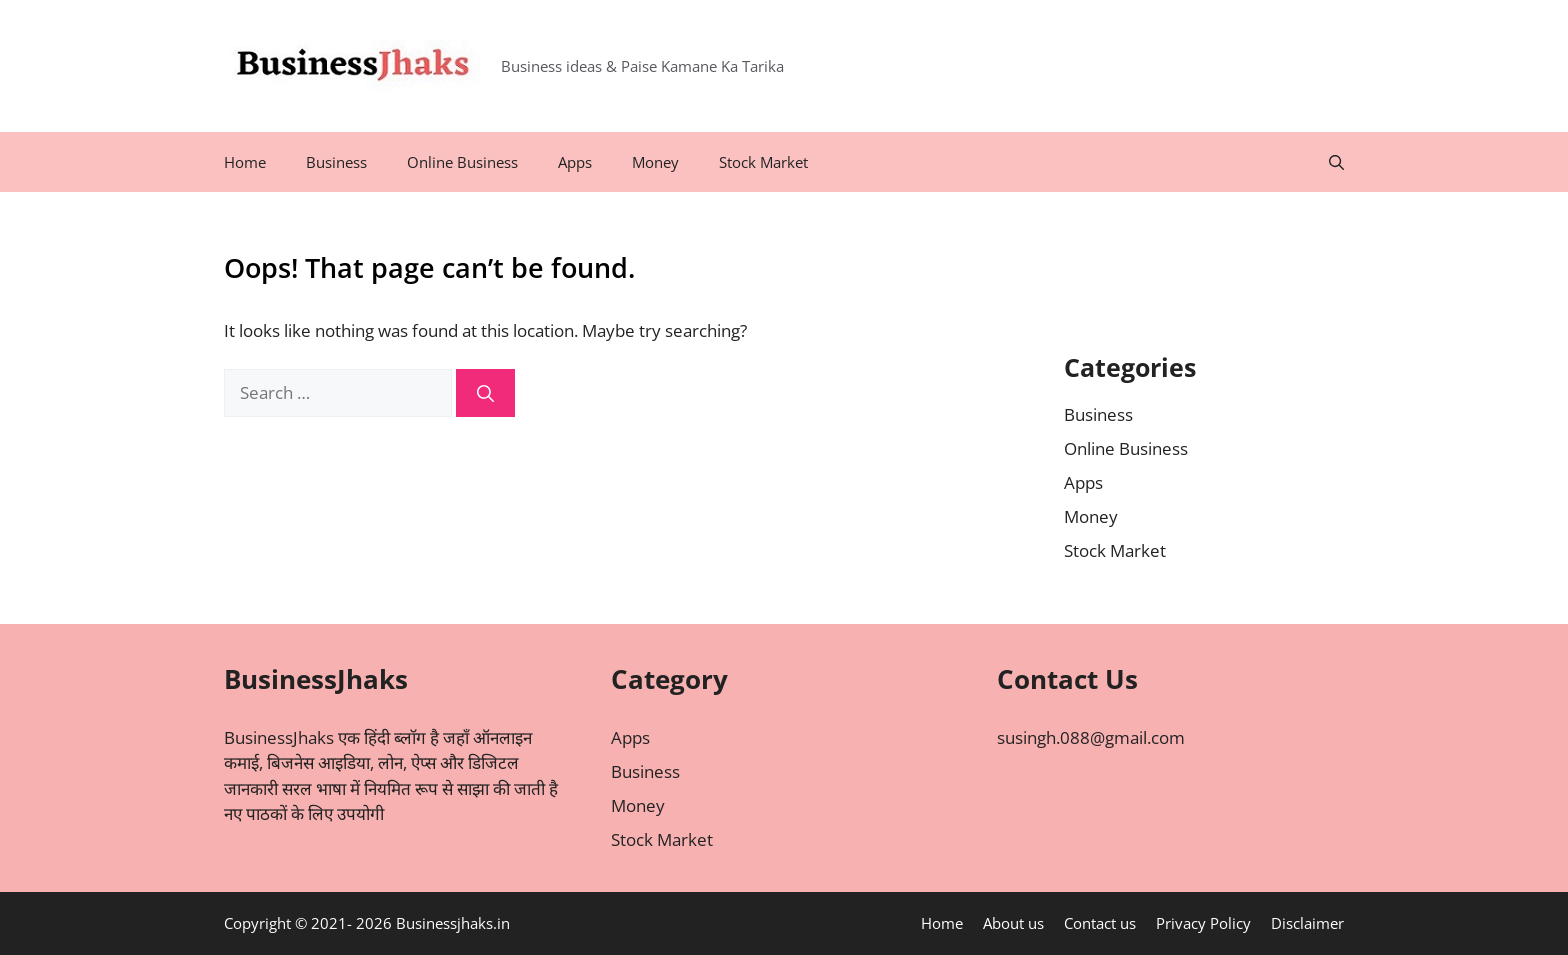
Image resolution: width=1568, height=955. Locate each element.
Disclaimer (1307, 923)
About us (1013, 923)
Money (655, 162)
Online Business (462, 162)
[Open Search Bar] (1336, 162)
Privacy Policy (1203, 923)
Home (245, 162)
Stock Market (763, 162)
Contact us (1100, 923)
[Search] (485, 393)
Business (336, 162)
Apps (575, 162)
